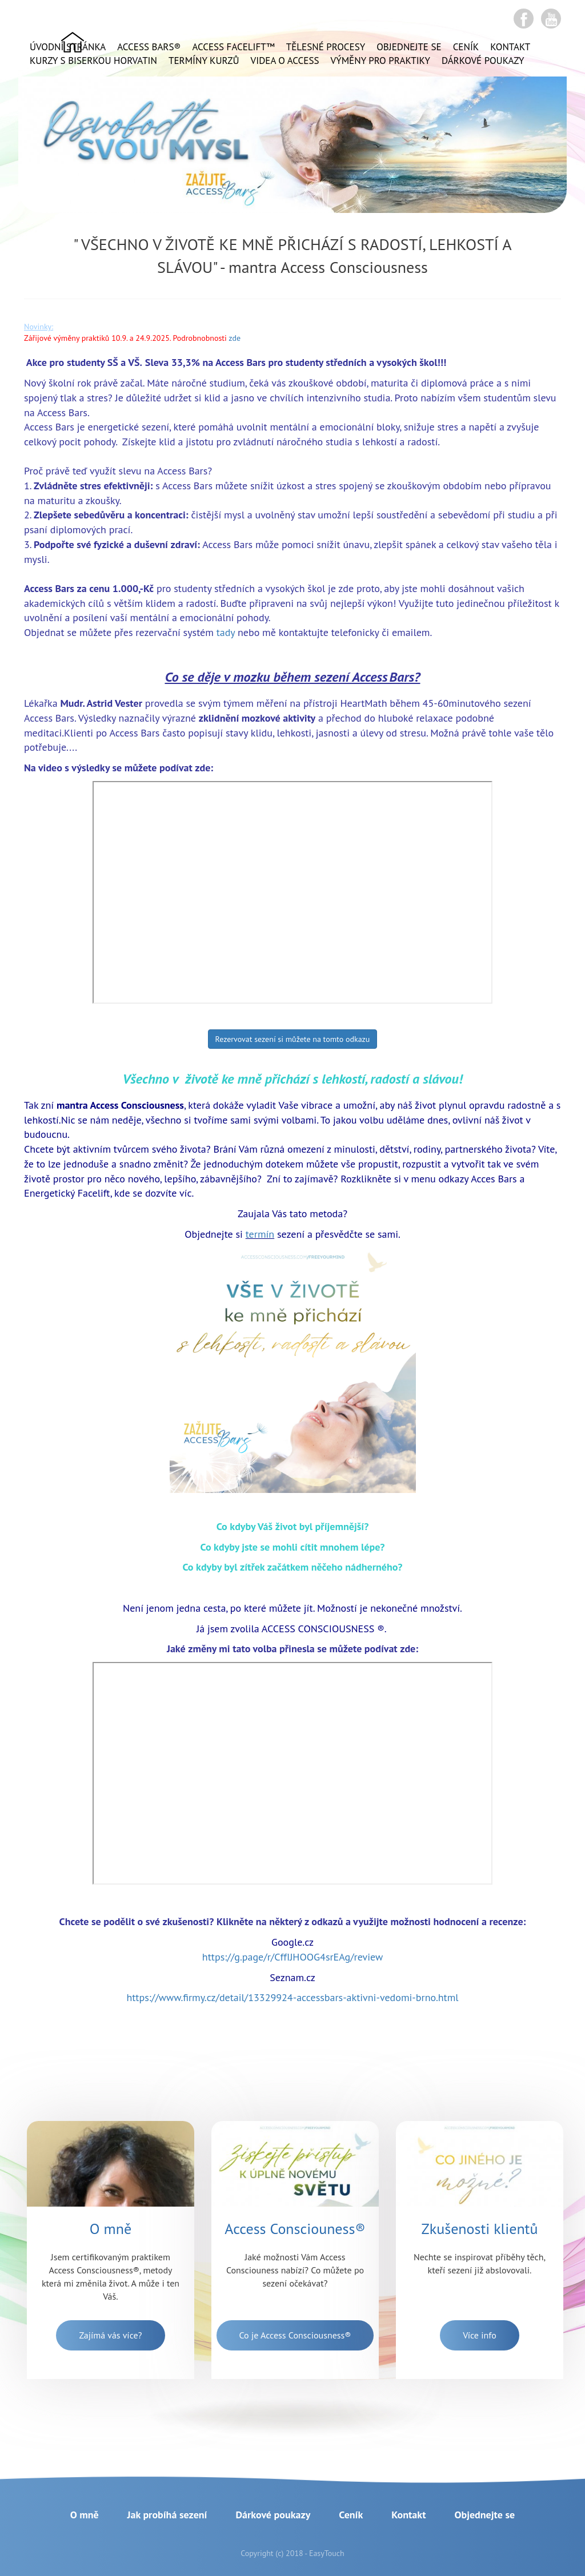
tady (226, 632)
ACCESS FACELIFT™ (233, 47)
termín (260, 1234)
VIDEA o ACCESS (285, 60)
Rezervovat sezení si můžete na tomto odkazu (292, 1039)
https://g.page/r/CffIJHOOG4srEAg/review (292, 1956)
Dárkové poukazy (483, 60)
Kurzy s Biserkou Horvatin (93, 60)
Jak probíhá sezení (167, 2514)
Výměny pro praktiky (380, 60)
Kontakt (510, 47)
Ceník (466, 47)
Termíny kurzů (204, 60)
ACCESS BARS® (149, 47)
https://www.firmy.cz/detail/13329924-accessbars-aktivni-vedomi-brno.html (292, 1997)
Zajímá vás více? (110, 2335)
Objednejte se (408, 47)
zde (235, 338)
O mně (84, 2514)
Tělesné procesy (325, 47)
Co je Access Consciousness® (295, 2335)
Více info (479, 2335)
